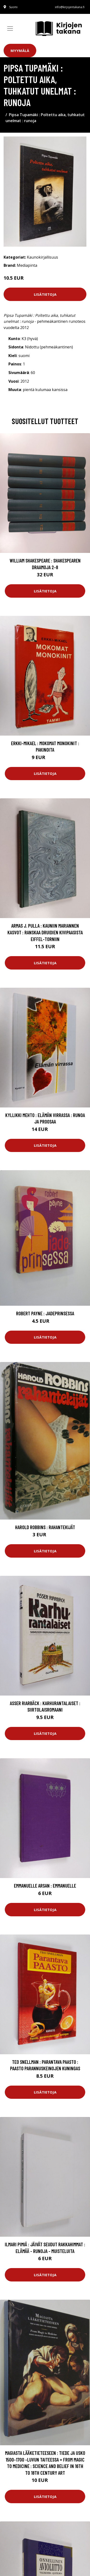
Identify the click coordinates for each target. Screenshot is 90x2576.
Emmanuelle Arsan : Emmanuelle (45, 1886)
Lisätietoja (45, 294)
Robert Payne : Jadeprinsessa (45, 1313)
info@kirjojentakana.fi (69, 7)
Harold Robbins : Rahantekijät (45, 1527)
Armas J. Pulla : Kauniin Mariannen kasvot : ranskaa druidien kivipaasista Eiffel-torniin (45, 932)
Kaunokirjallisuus (42, 257)
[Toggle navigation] (10, 28)
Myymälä (20, 50)
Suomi (13, 7)
